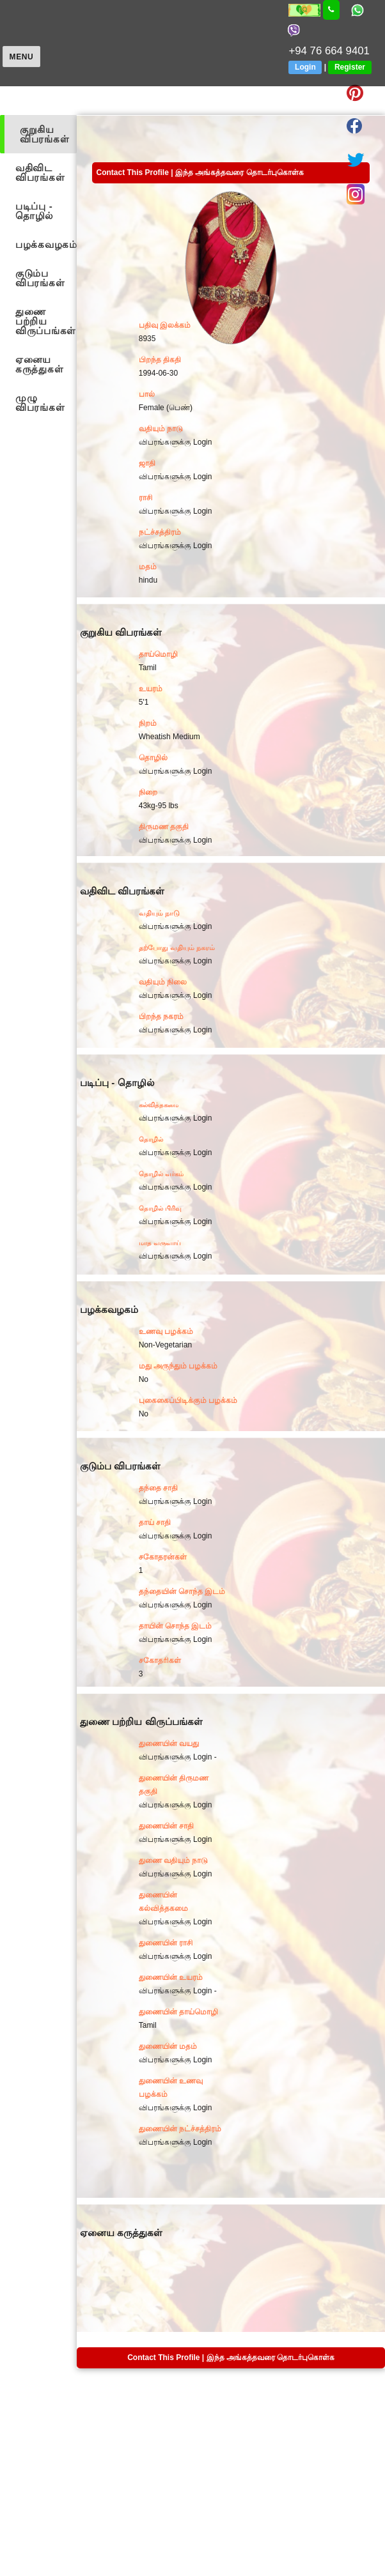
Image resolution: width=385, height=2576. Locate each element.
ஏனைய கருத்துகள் (39, 364)
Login (305, 67)
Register (349, 67)
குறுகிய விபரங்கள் (44, 134)
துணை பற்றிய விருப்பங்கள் (45, 321)
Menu (22, 56)
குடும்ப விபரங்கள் (40, 278)
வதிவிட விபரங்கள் (40, 172)
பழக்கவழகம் (46, 244)
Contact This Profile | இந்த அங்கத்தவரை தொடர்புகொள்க (199, 172)
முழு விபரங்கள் (40, 402)
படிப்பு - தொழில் (34, 211)
